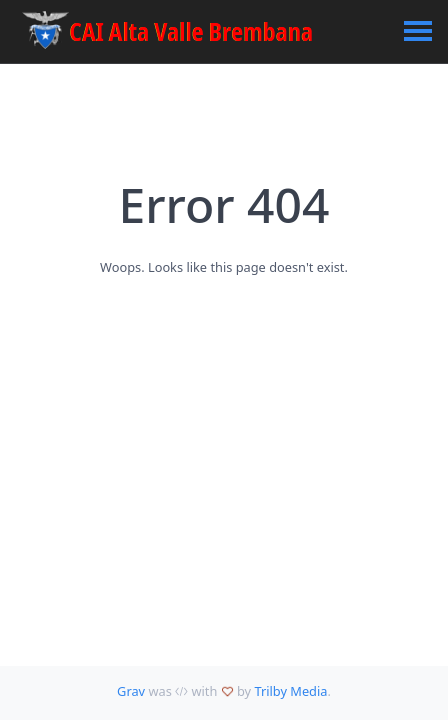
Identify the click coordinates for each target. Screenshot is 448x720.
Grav (131, 691)
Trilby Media (290, 691)
